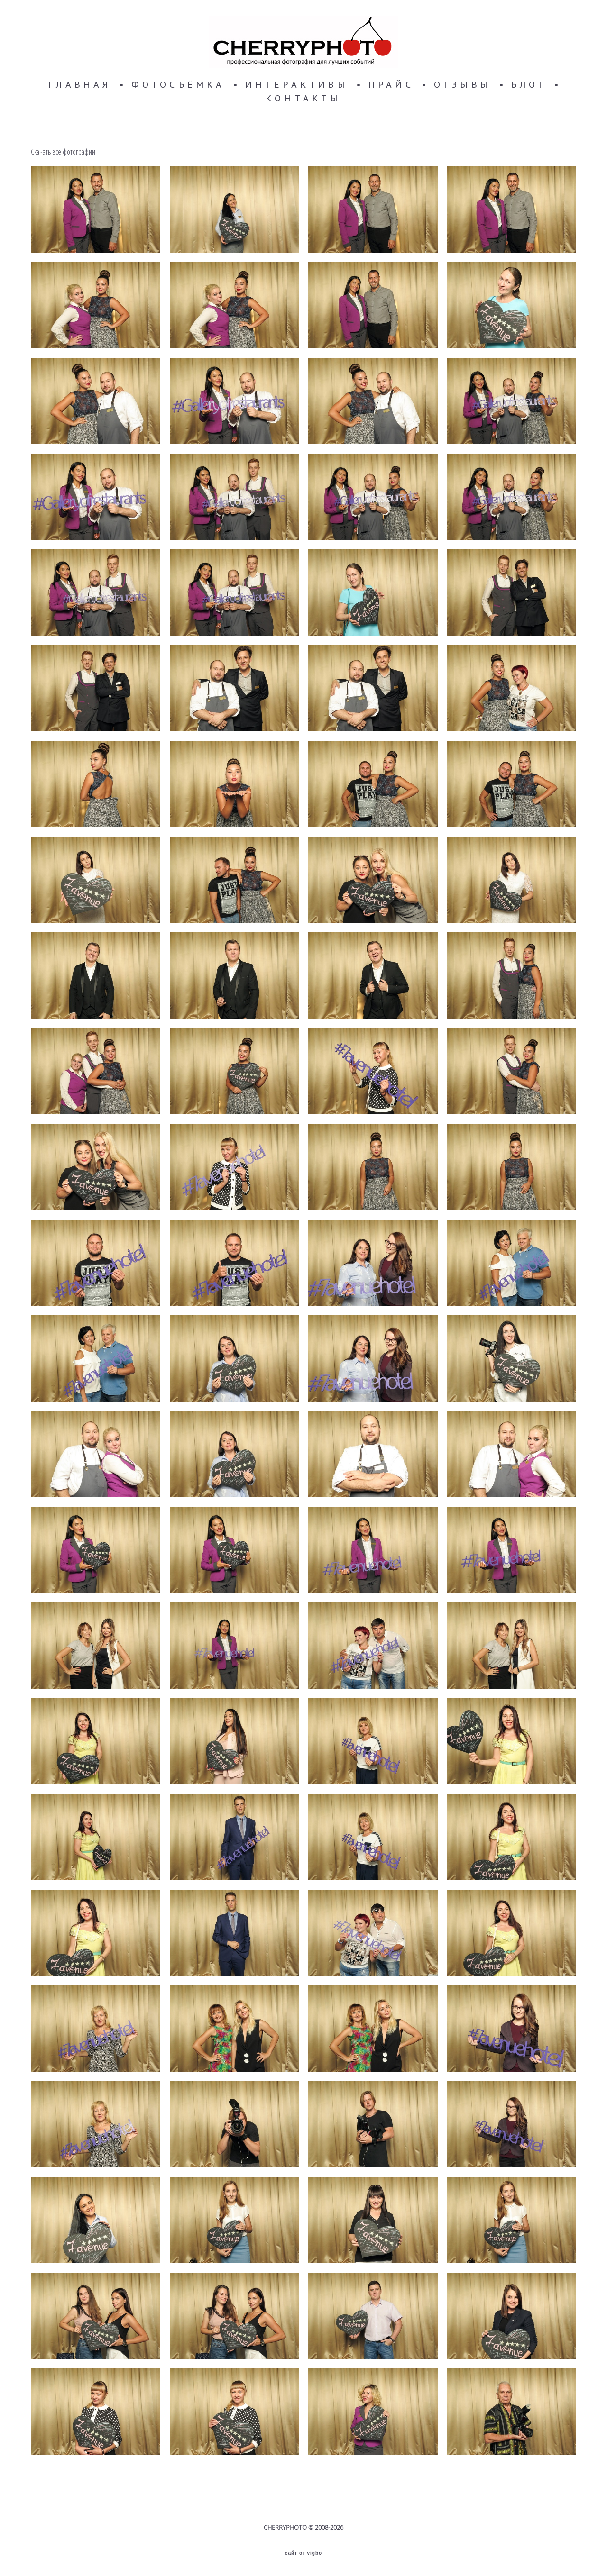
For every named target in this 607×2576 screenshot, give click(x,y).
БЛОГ (528, 85)
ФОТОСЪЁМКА (178, 85)
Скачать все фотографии (63, 152)
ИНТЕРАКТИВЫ (297, 85)
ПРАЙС (391, 85)
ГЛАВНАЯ (79, 85)
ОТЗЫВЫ (462, 85)
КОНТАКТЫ (303, 98)
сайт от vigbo (303, 2553)
